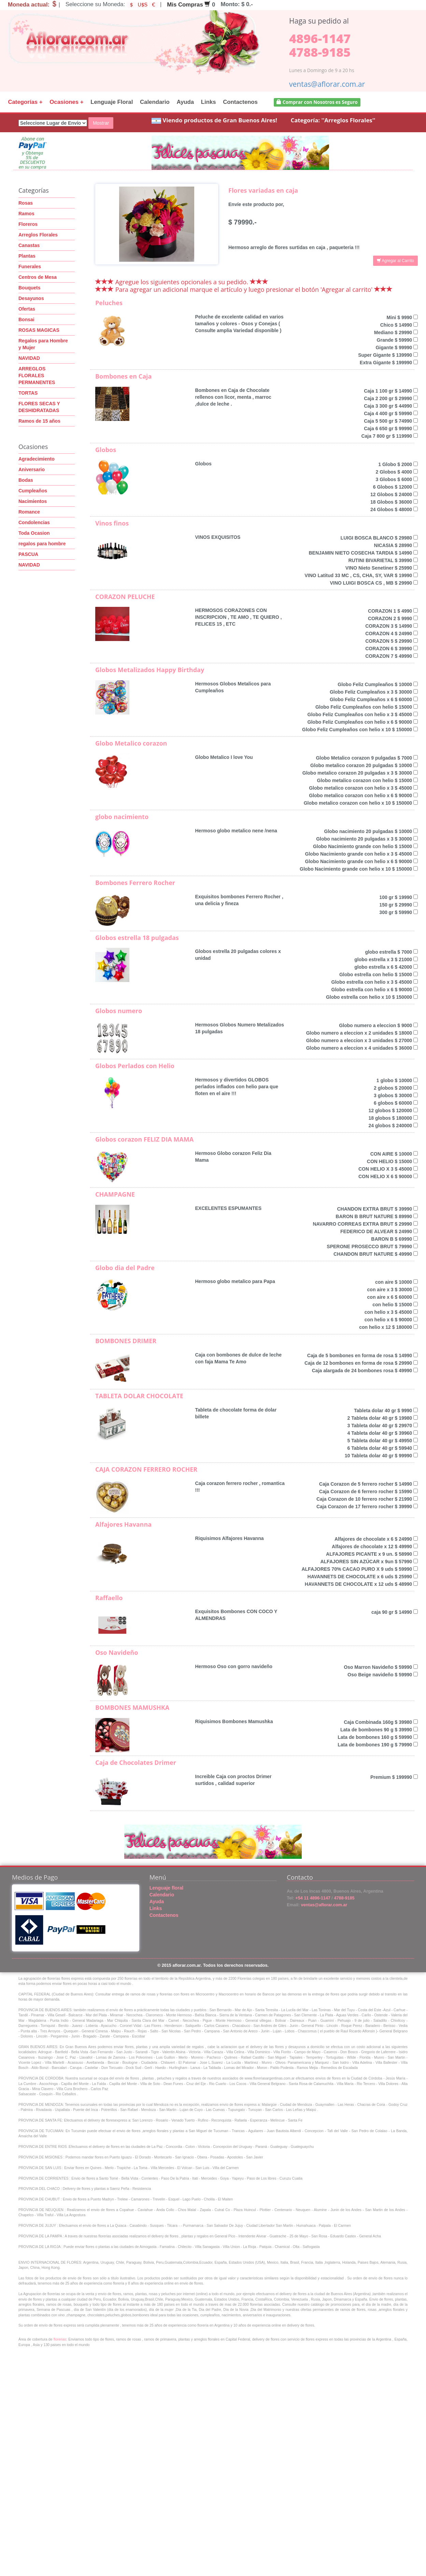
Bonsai (26, 319)
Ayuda (185, 102)
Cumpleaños (32, 490)
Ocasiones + (66, 102)
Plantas (27, 256)
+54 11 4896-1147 (312, 1898)
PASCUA (28, 554)
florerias (60, 2339)
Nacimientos (32, 501)
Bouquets (29, 287)
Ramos (26, 213)
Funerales (29, 266)
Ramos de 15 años (39, 421)
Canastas (29, 245)
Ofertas (26, 309)
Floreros (28, 224)
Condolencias (34, 522)
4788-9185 (320, 52)
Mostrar (101, 123)
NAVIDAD (29, 358)
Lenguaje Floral (111, 102)
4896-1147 (320, 38)
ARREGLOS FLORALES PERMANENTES (36, 375)
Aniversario (31, 469)
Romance (29, 512)
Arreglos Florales (38, 234)
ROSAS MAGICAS (38, 330)
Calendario (155, 102)
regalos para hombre (42, 543)
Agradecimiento (36, 459)
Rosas (25, 203)
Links (208, 102)
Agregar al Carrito (395, 260)
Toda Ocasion (34, 533)
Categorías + (25, 102)
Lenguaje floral (167, 1888)
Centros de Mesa (37, 277)
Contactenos (240, 102)
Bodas (25, 480)
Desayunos (31, 298)
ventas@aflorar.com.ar (327, 84)
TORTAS (28, 393)
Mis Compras (188, 4)
